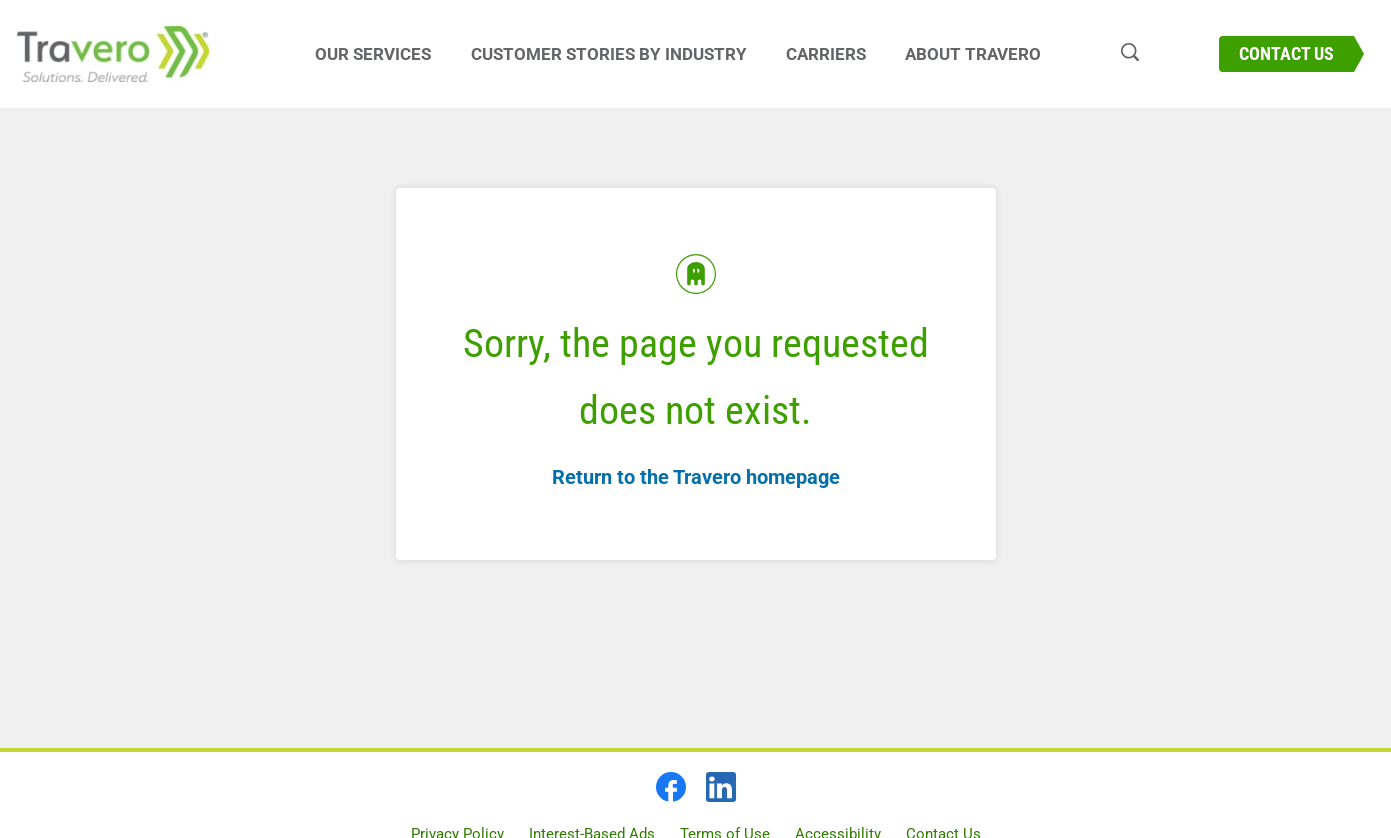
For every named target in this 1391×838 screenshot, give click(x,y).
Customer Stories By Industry (609, 54)
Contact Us (1286, 53)
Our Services (373, 54)
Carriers (826, 54)
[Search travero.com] (1120, 54)
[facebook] (671, 787)
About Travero (973, 54)
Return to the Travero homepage (696, 477)
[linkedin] (721, 787)
